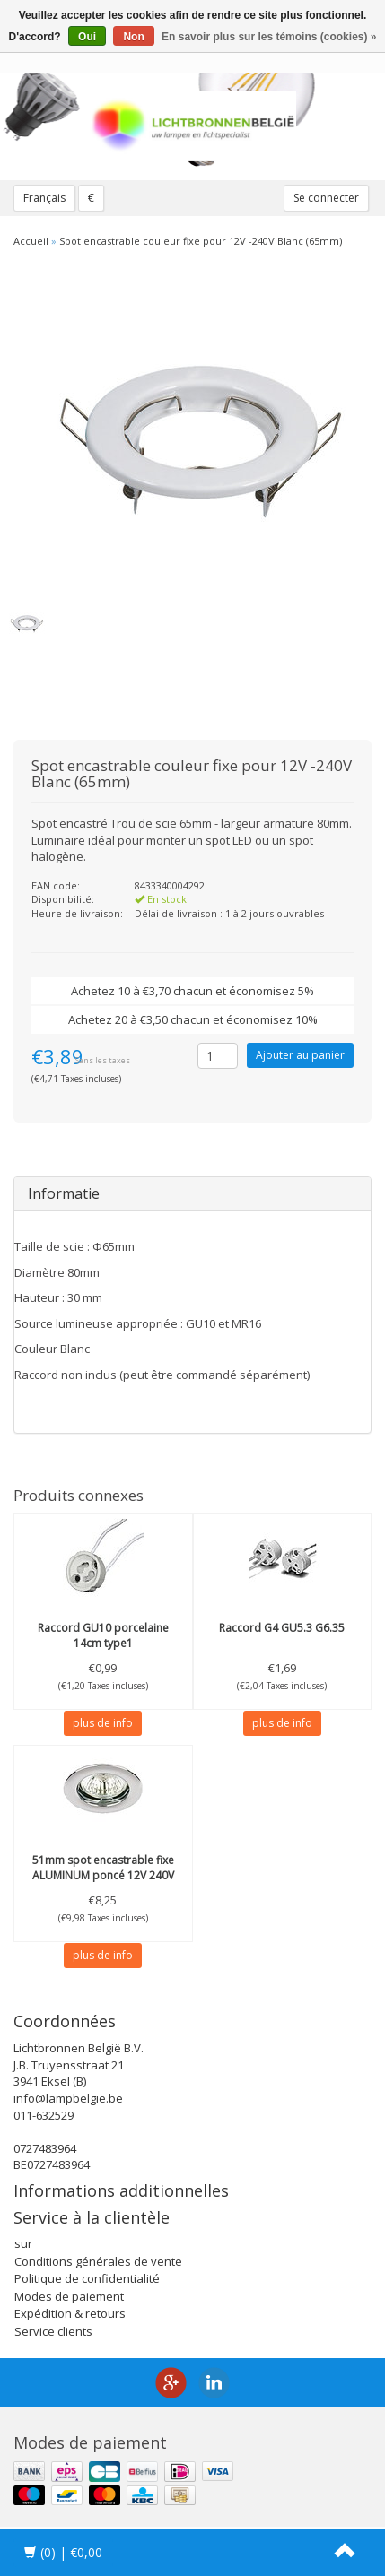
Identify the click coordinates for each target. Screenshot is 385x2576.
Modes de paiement (69, 2296)
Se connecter (326, 197)
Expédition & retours (70, 2313)
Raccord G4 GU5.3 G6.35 (282, 1627)
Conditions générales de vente (98, 2261)
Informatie (64, 1193)
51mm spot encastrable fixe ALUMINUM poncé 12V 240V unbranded (103, 1875)
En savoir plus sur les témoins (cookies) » (269, 36)
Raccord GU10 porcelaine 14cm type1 (103, 1635)
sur (23, 2243)
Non (133, 36)
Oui (87, 36)
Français (44, 197)
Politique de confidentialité (87, 2278)
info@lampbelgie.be (68, 2098)
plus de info (103, 1722)
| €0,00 (63, 2552)
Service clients (53, 2331)
